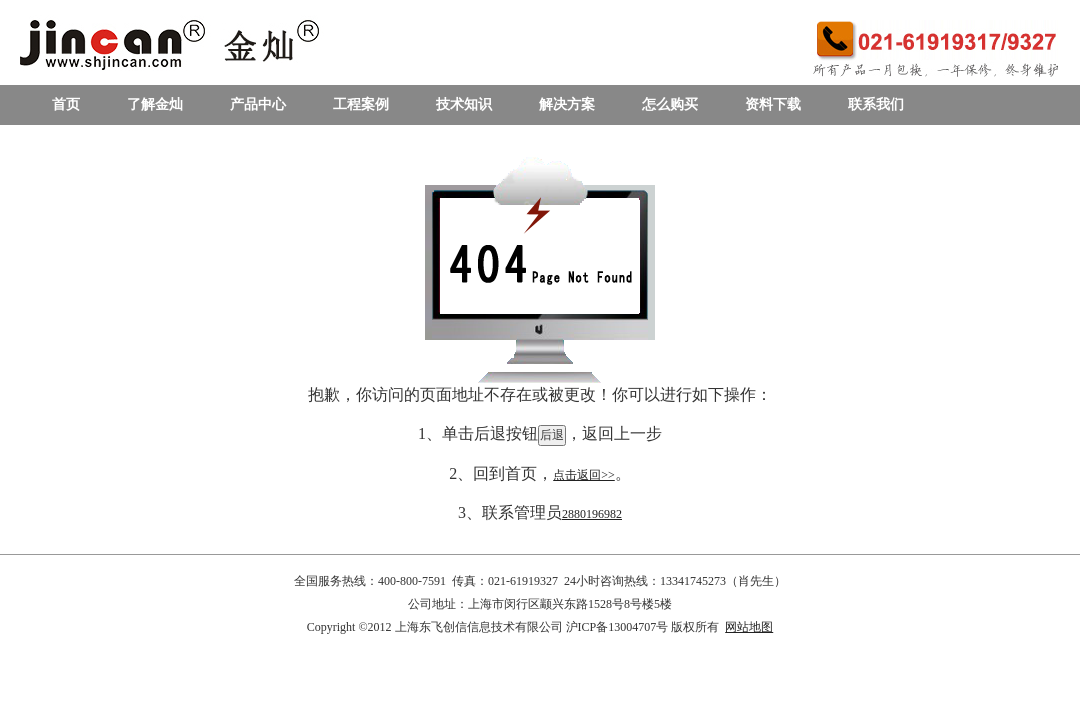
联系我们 (876, 104)
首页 (66, 104)
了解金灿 (155, 104)
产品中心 (258, 104)
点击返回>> (584, 475)
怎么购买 (670, 104)
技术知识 (464, 104)
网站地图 (749, 627)
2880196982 (592, 514)
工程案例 (361, 104)
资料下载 (773, 104)
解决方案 (567, 104)
